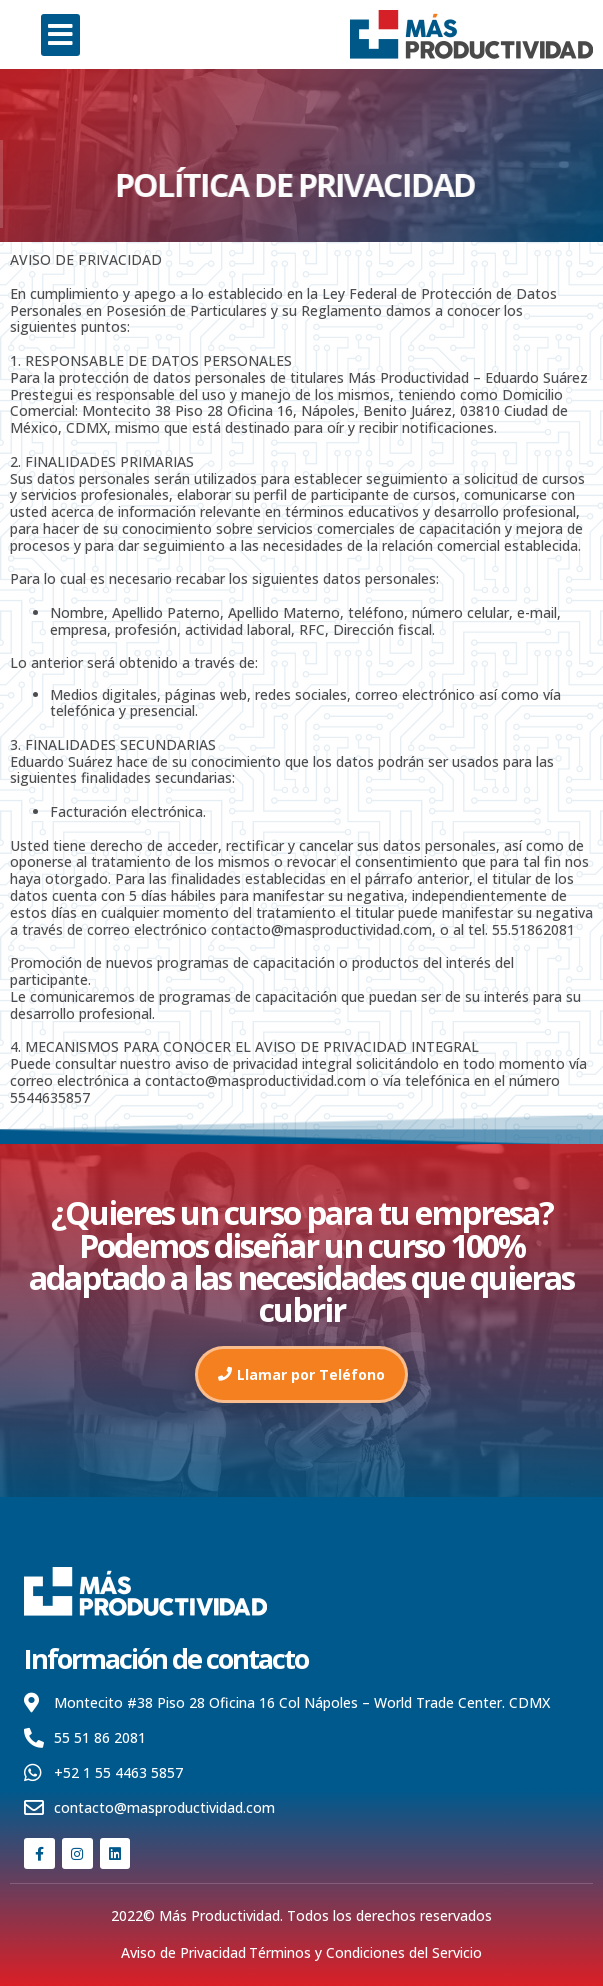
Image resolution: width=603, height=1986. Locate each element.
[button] (60, 35)
